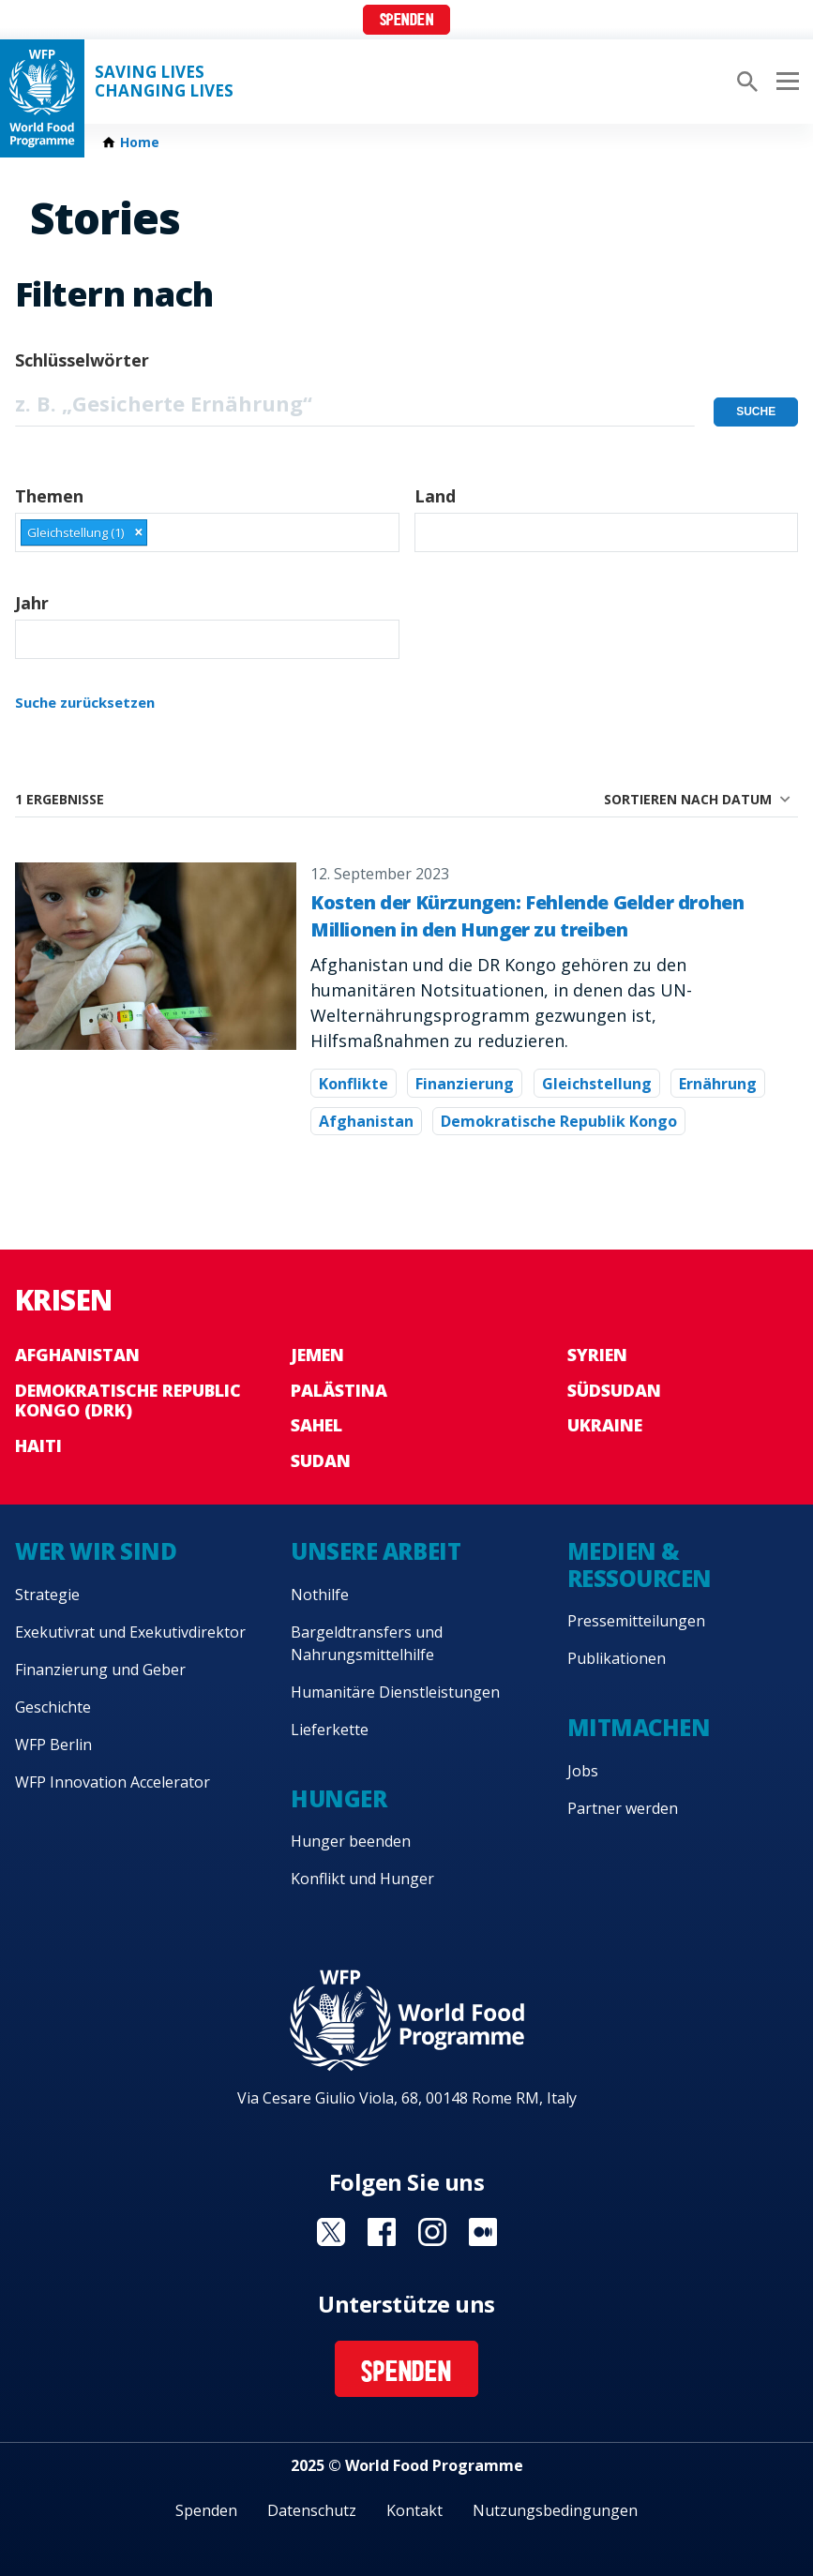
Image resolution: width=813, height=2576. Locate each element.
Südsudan (614, 1390)
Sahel (316, 1425)
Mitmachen (639, 1727)
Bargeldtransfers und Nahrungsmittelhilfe (367, 1643)
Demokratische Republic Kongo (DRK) (128, 1400)
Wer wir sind (95, 1550)
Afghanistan (366, 1121)
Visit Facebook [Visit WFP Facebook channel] (382, 2232)
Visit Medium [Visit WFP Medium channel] (483, 2232)
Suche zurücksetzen (85, 702)
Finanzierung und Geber (100, 1669)
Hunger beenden (351, 1841)
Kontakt (414, 2510)
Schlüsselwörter (82, 360)
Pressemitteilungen (636, 1620)
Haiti (38, 1445)
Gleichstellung (597, 1083)
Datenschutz (311, 2510)
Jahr (32, 603)
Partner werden (622, 1808)
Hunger (338, 1798)
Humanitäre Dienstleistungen (395, 1692)
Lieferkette (330, 1729)
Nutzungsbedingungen (555, 2510)
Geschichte (53, 1707)
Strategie (47, 1594)
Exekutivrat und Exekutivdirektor (130, 1632)
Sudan (321, 1460)
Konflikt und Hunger (362, 1878)
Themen (49, 496)
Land (435, 496)
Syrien (597, 1354)
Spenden (407, 21)
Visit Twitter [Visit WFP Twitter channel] (331, 2232)
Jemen (317, 1354)
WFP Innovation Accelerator (112, 1782)
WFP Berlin (53, 1744)
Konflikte (353, 1083)
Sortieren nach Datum (688, 799)
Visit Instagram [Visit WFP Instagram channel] (432, 2232)
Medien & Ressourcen (639, 1564)
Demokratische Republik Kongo (559, 1121)
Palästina (339, 1390)
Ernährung (718, 1083)
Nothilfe (320, 1594)
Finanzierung (464, 1083)
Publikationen (616, 1658)
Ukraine (604, 1425)
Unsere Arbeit (375, 1550)
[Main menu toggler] (785, 81)
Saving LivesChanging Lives (164, 81)
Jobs (582, 1770)
